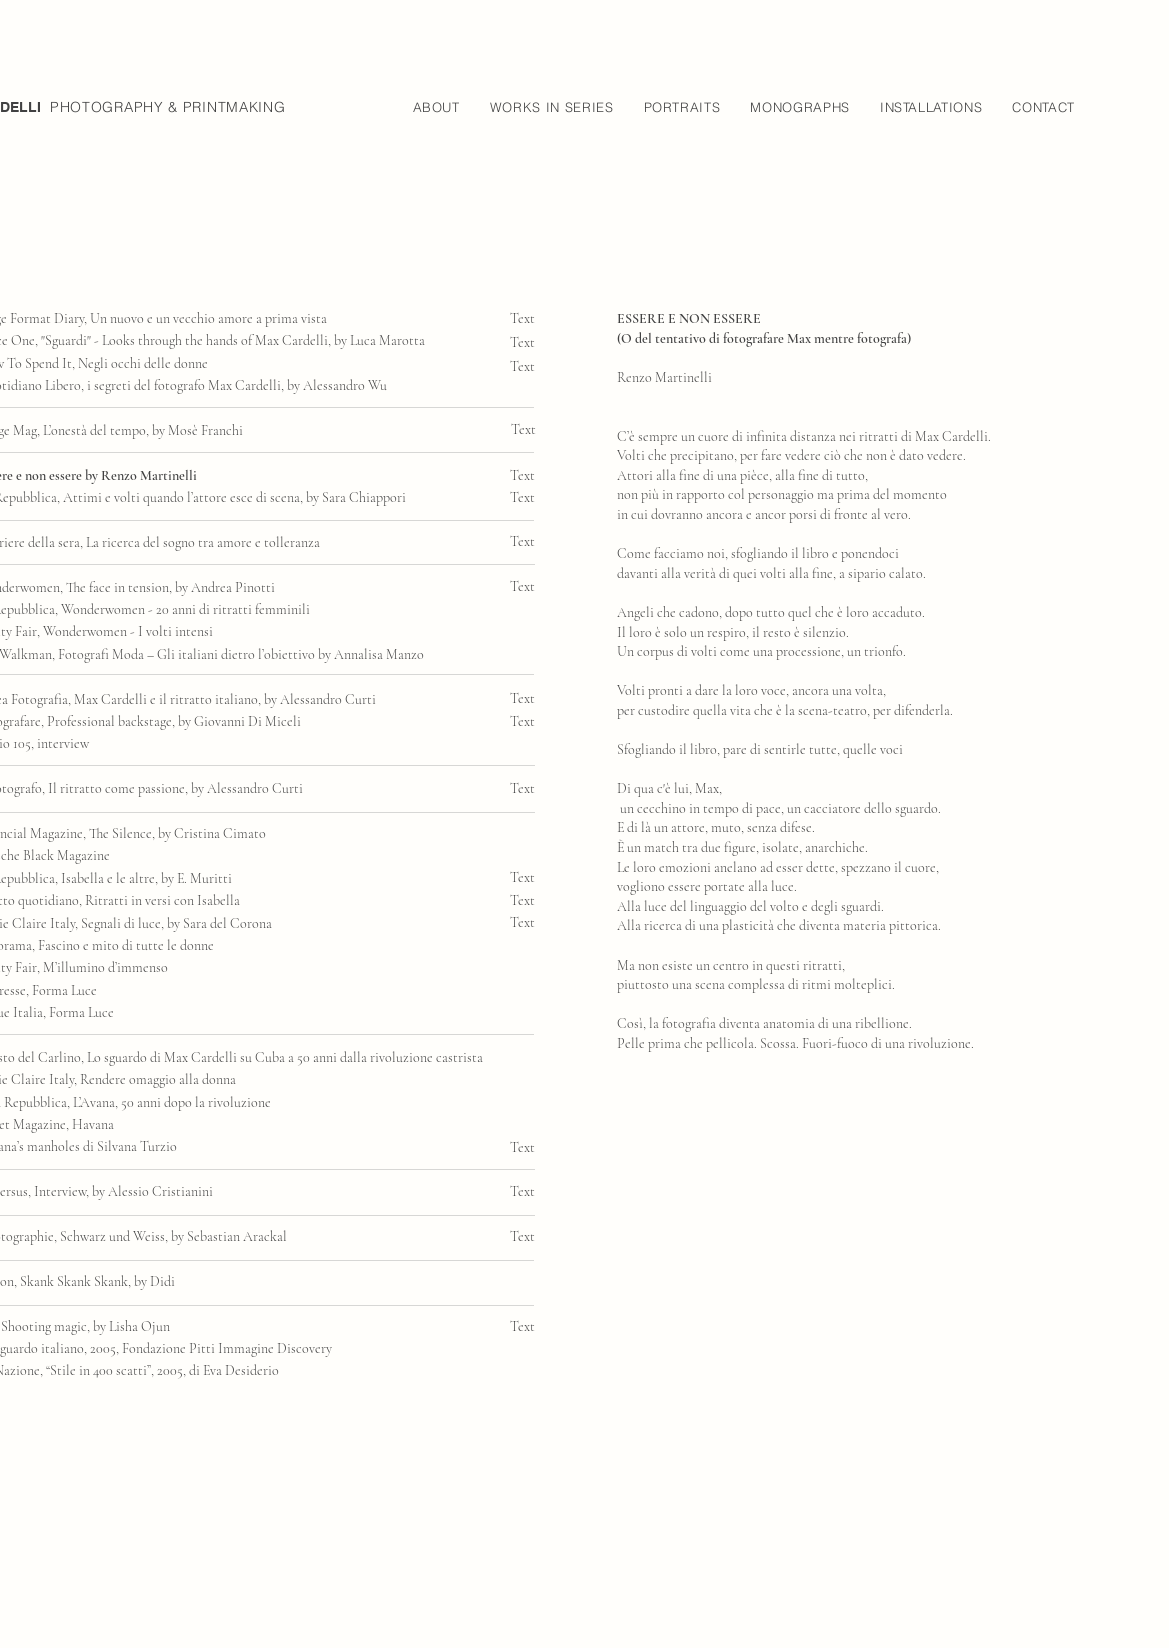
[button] (436, 107)
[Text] (525, 342)
